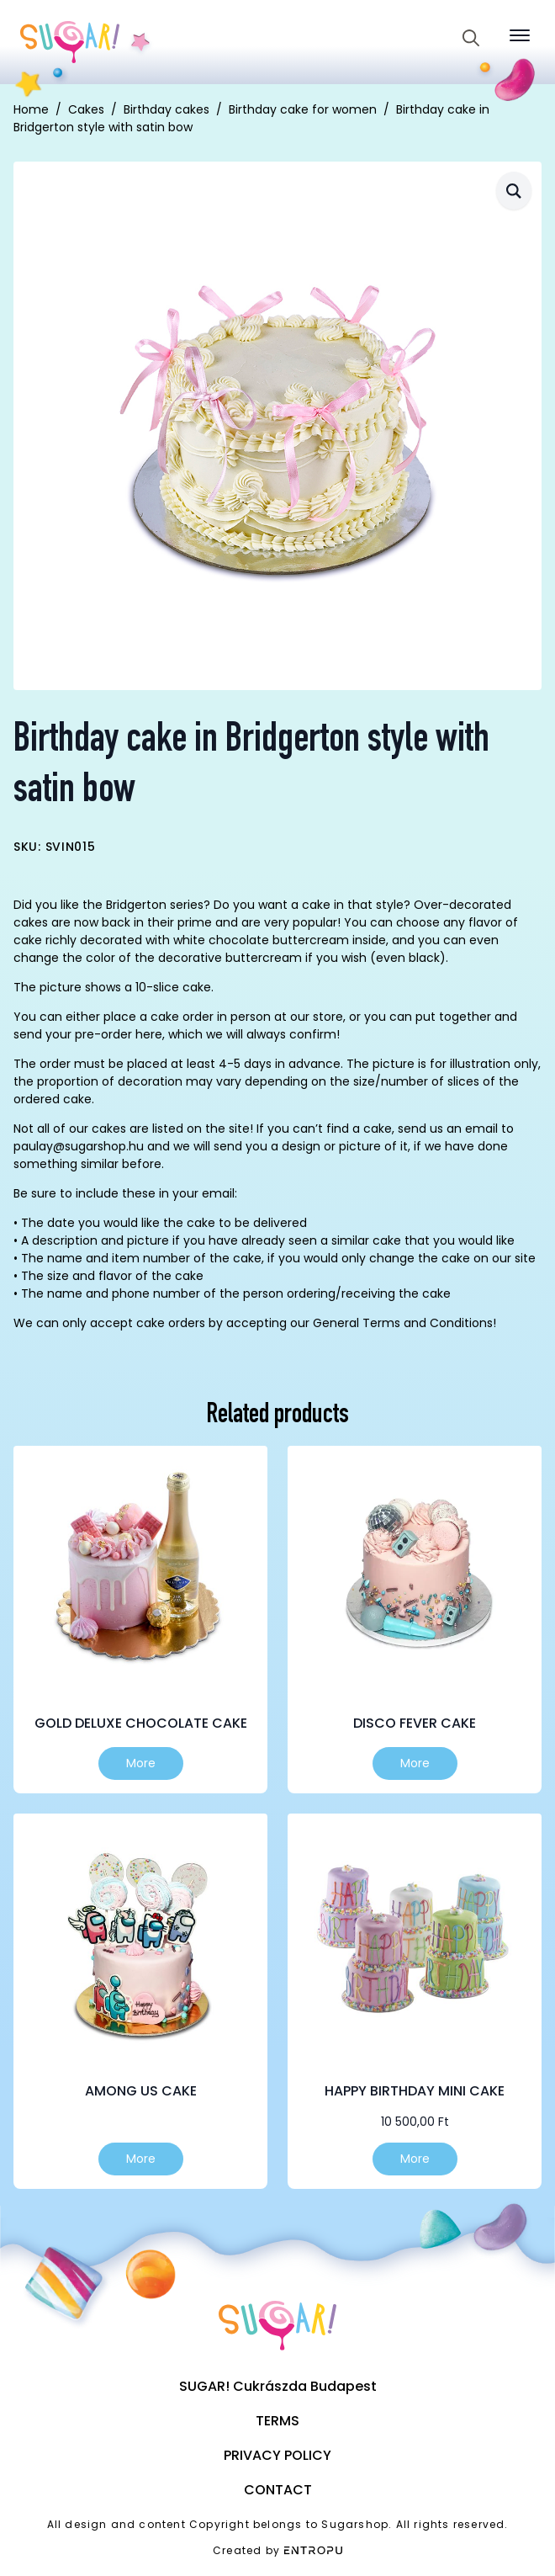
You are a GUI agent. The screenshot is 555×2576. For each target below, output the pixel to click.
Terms (277, 2421)
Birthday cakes (166, 109)
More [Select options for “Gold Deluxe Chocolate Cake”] (141, 1763)
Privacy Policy (277, 2455)
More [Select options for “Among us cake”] (141, 2158)
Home (31, 109)
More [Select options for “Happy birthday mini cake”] (415, 2158)
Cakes (86, 109)
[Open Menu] (520, 35)
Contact (278, 2490)
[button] (513, 191)
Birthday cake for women (303, 109)
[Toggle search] (470, 37)
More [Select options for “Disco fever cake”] (415, 1763)
